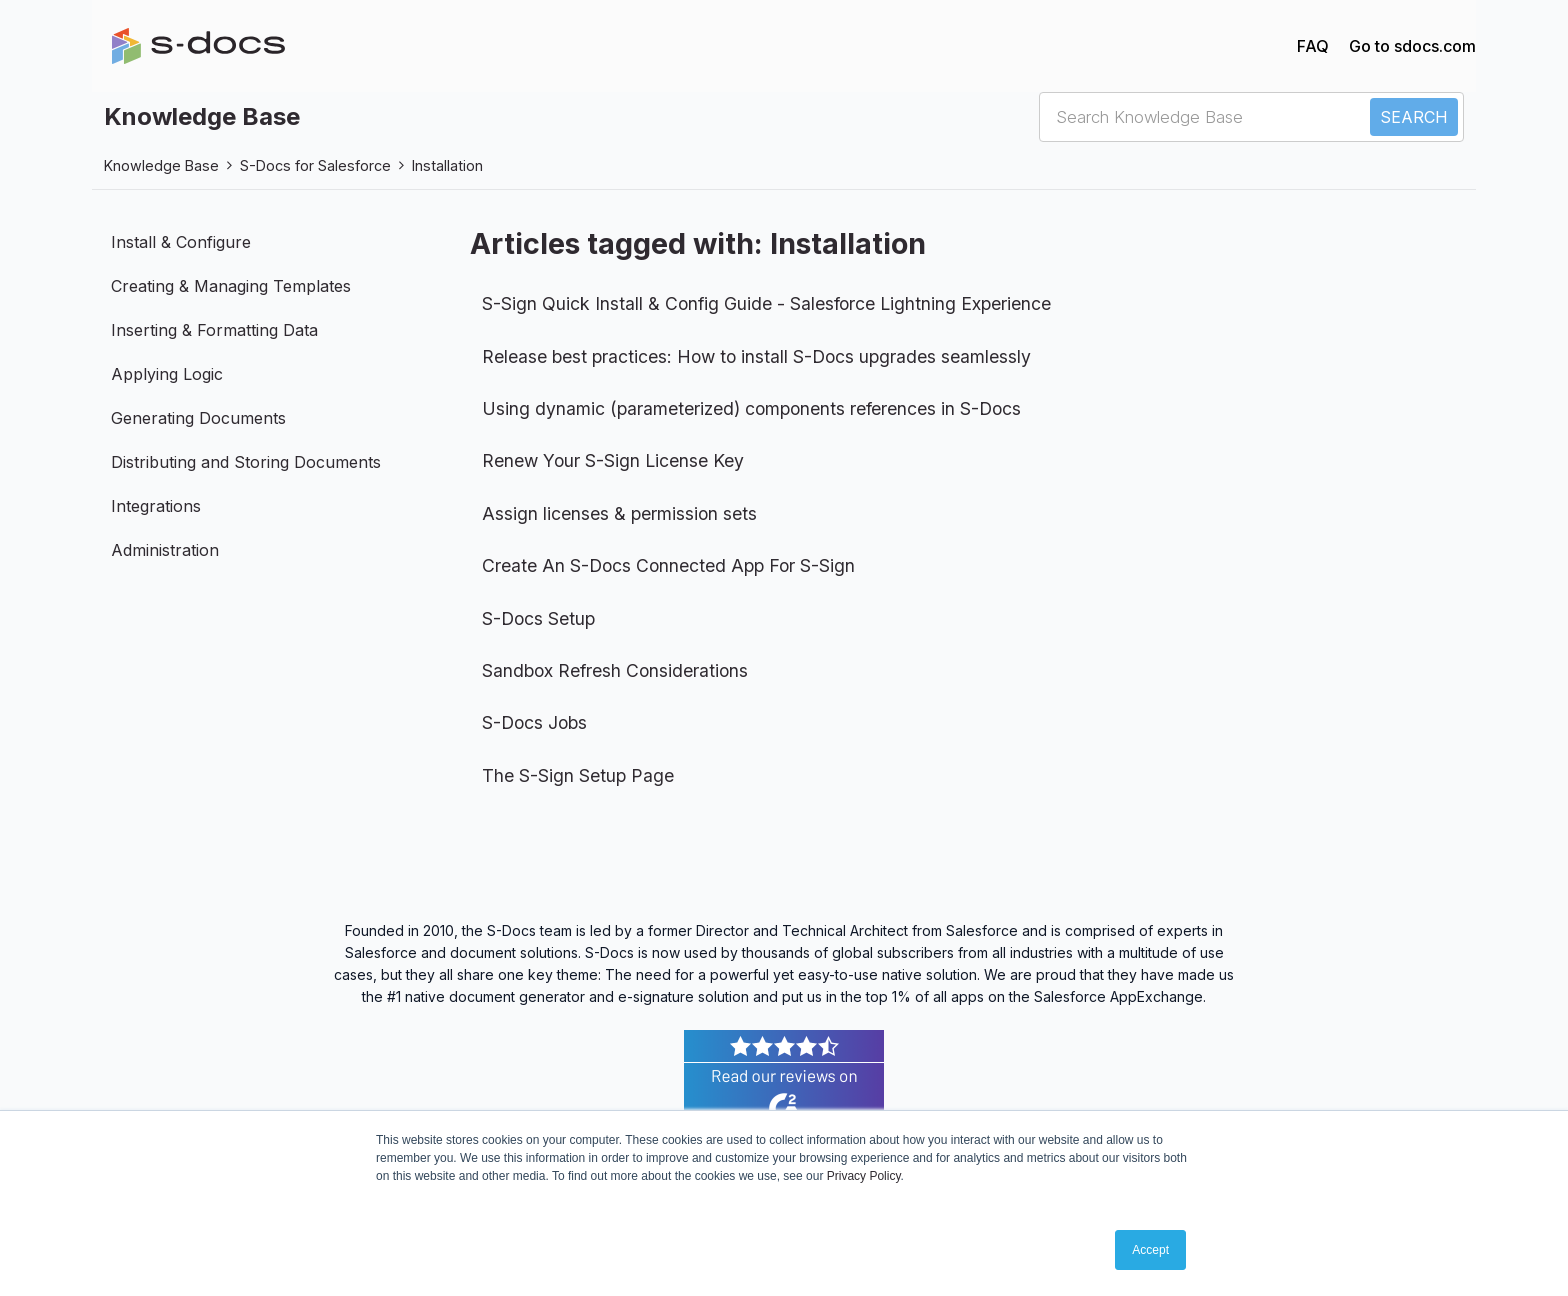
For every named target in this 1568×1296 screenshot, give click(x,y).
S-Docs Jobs (534, 722)
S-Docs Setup (538, 618)
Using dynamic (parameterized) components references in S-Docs (751, 408)
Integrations (156, 506)
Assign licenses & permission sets (619, 513)
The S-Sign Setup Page (578, 775)
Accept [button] (1150, 1250)
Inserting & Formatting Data (214, 330)
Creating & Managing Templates (231, 286)
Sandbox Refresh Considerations (615, 670)
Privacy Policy (864, 1176)
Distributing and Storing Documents (246, 462)
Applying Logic (167, 374)
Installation (447, 165)
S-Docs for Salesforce (315, 165)
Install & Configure (181, 242)
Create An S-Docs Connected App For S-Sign (668, 565)
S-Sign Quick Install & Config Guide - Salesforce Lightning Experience (766, 303)
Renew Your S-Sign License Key (613, 460)
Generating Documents (198, 418)
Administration (165, 550)
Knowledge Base (161, 165)
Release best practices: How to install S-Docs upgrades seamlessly (756, 356)
